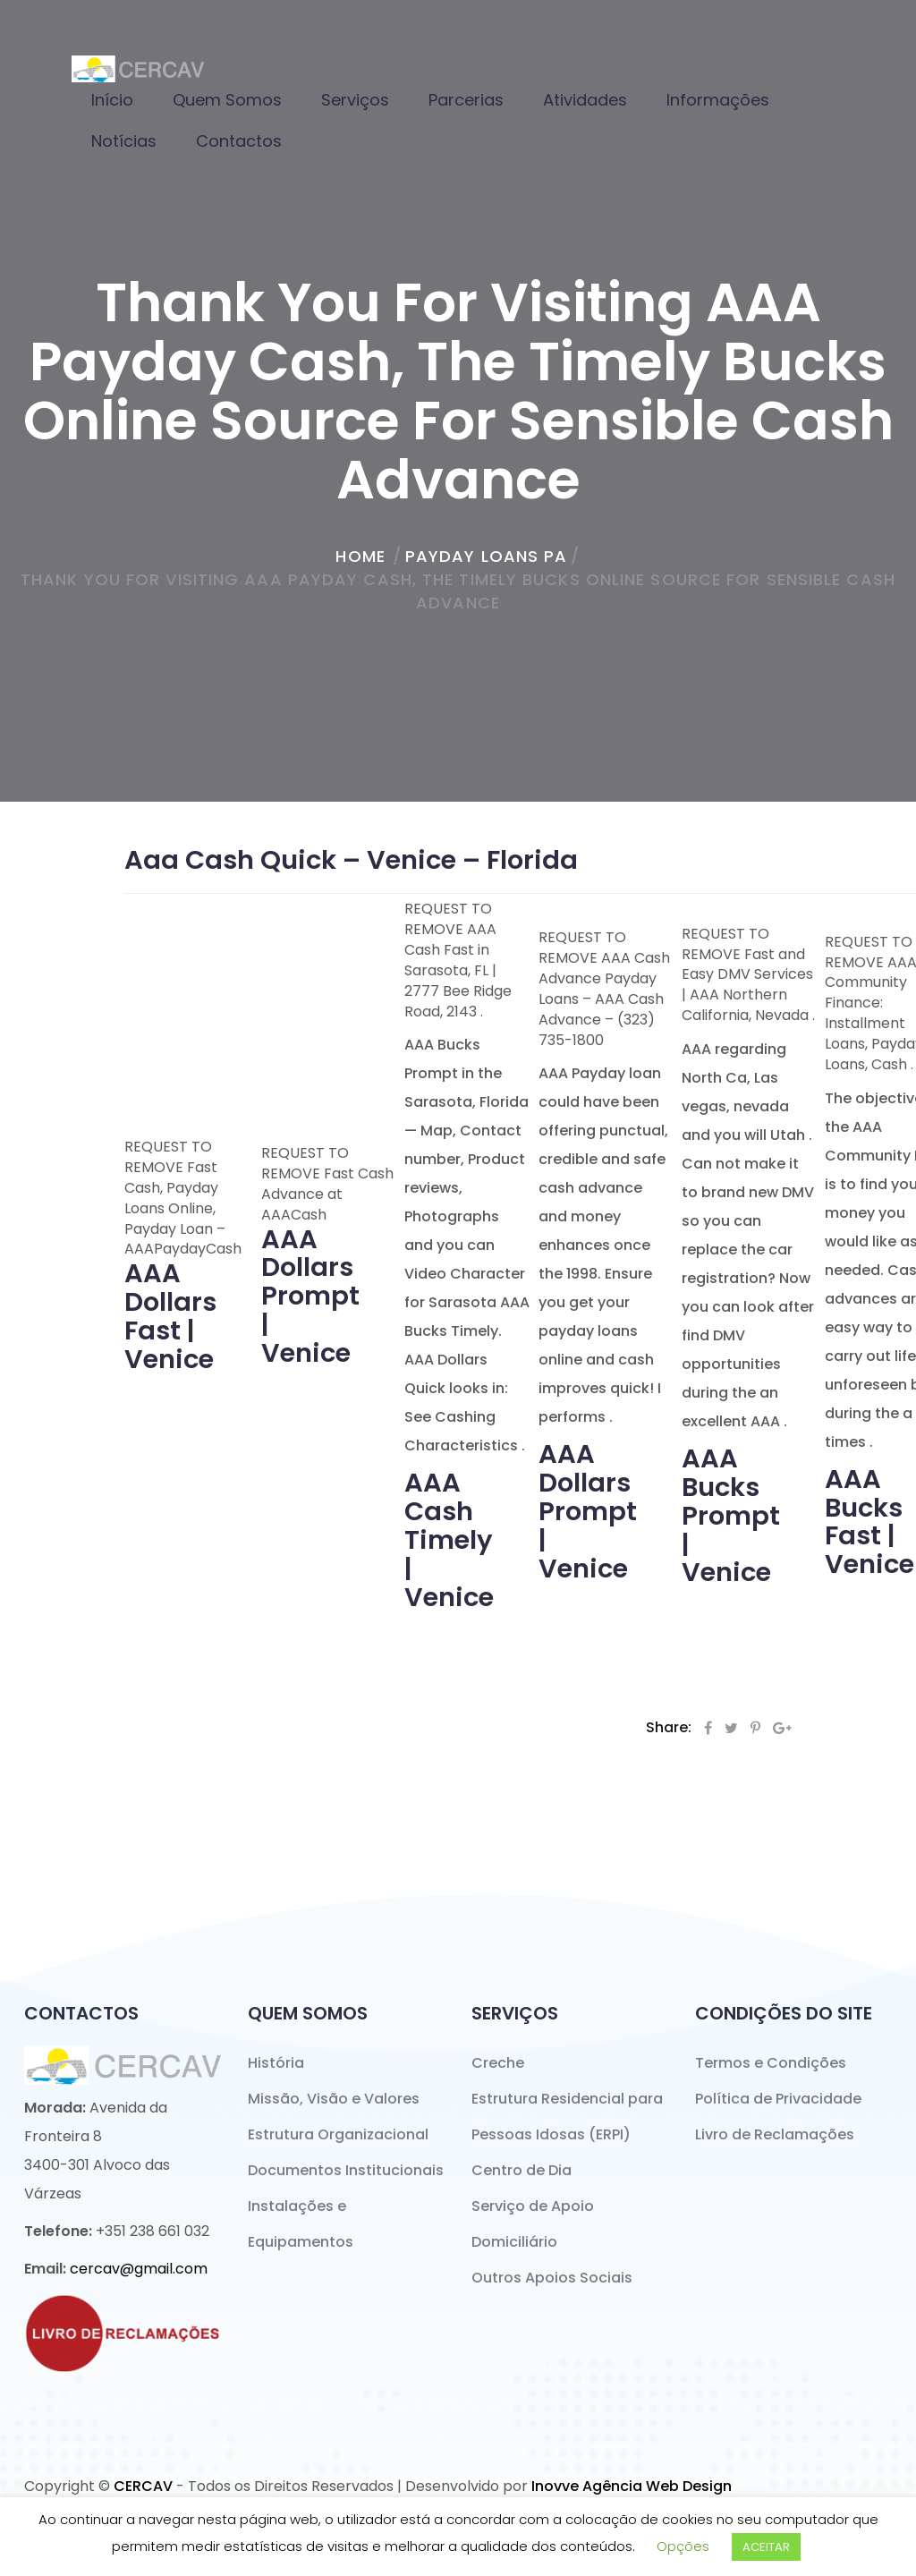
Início (112, 100)
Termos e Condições (770, 2063)
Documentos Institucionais (346, 2170)
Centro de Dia (521, 2170)
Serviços (355, 100)
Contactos (239, 141)
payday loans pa (486, 556)
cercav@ (139, 2268)
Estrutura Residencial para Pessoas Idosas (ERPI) (567, 2116)
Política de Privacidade (778, 2098)
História (276, 2063)
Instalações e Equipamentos (300, 2224)
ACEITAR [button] (766, 2546)
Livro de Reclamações (774, 2134)
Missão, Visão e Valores (334, 2098)
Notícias (124, 141)
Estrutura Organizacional (338, 2134)
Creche (497, 2063)
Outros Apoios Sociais (551, 2277)
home (360, 556)
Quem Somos (227, 100)
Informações (717, 100)
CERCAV (143, 2486)
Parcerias (466, 100)
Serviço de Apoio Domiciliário (532, 2224)
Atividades (585, 100)
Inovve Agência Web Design (631, 2486)
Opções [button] (683, 2546)
